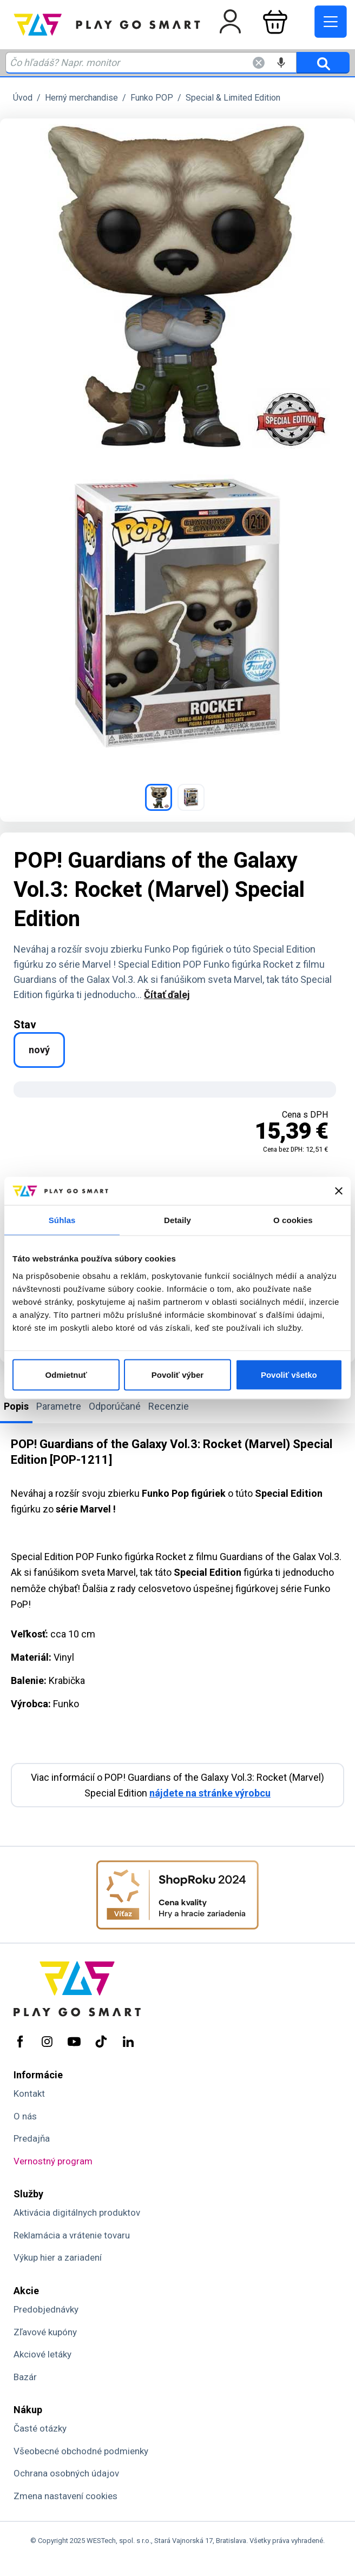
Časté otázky (40, 2428)
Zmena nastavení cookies (65, 2496)
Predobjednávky (46, 2309)
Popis (16, 1406)
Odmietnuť (66, 1374)
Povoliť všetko (289, 1374)
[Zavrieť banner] (339, 1191)
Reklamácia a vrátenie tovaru (72, 2235)
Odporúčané (115, 1406)
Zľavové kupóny (45, 2332)
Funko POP (151, 98)
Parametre (58, 1406)
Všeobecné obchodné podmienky (81, 2451)
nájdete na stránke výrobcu (210, 1793)
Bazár (25, 2377)
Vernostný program (53, 2161)
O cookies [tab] (293, 1220)
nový (39, 1049)
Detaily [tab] (177, 1220)
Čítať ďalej (167, 994)
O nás (25, 2116)
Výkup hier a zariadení (58, 2257)
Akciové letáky (42, 2354)
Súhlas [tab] (62, 1220)
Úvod (22, 98)
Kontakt (29, 2093)
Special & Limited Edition (233, 98)
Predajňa (32, 2138)
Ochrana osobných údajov (66, 2473)
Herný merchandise (81, 98)
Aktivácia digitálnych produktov (77, 2212)
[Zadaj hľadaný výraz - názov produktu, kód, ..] (151, 63)
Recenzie (168, 1406)
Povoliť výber (177, 1374)
